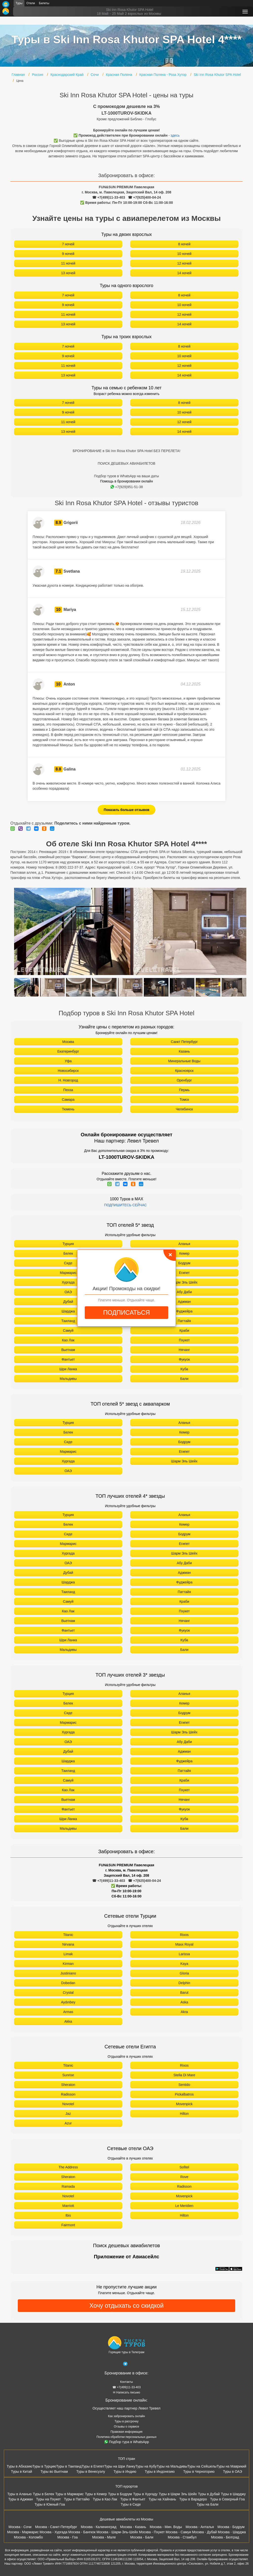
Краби (184, 1330)
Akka (68, 2021)
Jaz (68, 2114)
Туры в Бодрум (120, 2494)
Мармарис (68, 1273)
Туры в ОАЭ (232, 2471)
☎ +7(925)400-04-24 (144, 197)
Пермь (184, 1090)
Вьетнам (68, 1350)
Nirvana (68, 1944)
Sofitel (184, 2167)
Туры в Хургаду (145, 2494)
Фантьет (68, 1359)
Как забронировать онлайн (126, 2416)
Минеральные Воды (184, 1061)
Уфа (68, 1061)
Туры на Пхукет (48, 2499)
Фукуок (184, 1359)
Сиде (68, 1263)
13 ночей (68, 273)
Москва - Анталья (200, 2527)
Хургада (68, 1282)
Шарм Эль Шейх (184, 1282)
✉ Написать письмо (126, 2392)
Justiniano (68, 1973)
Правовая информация (126, 2431)
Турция (68, 1244)
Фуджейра (184, 1311)
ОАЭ (68, 1292)
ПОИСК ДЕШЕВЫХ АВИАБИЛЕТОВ (126, 463)
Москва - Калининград (98, 2527)
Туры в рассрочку (127, 2421)
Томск (184, 1099)
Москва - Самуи (178, 2532)
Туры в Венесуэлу (90, 2471)
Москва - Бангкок (82, 2532)
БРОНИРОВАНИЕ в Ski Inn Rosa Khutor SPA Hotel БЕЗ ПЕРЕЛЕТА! (126, 451)
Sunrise (68, 2075)
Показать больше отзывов (126, 810)
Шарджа (68, 1311)
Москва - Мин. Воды (166, 2527)
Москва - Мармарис (23, 2532)
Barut (184, 1992)
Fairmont (68, 2225)
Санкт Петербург (184, 1042)
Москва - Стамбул (182, 2537)
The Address (68, 2167)
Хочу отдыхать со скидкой (126, 2305)
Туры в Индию (124, 2471)
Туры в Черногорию (198, 2471)
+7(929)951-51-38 (126, 487)
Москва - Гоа (67, 2537)
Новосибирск (68, 1071)
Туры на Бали (207, 2504)
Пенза (68, 1090)
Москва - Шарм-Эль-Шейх (117, 2532)
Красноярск (184, 1071)
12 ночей (184, 263)
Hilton (184, 2114)
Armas (68, 2012)
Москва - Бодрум (230, 2527)
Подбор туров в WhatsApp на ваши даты (126, 476)
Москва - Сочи (19, 2527)
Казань (184, 1051)
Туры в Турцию (44, 2466)
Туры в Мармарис (69, 2494)
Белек (68, 1253)
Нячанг (184, 1350)
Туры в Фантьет (132, 2499)
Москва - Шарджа (232, 2532)
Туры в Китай (21, 2471)
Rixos (184, 1935)
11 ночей (68, 263)
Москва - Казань (133, 2527)
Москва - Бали (141, 2537)
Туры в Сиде (131, 2504)
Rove (184, 2177)
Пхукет (184, 1340)
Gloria (184, 1973)
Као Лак (68, 1340)
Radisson (68, 2094)
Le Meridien (184, 2206)
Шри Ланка (68, 1369)
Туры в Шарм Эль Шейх (178, 2494)
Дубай (68, 1302)
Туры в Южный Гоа (50, 2504)
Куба (184, 1369)
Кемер (184, 1253)
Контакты (126, 2382)
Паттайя (184, 1321)
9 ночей (68, 254)
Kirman (68, 1964)
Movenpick (184, 2104)
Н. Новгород (68, 1080)
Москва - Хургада (53, 2532)
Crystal (68, 1992)
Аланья (184, 1244)
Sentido (184, 2085)
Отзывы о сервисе (126, 2426)
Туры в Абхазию (19, 2466)
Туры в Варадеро (193, 2499)
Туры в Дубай (209, 2494)
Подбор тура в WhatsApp (126, 2442)
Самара (68, 1099)
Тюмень (68, 1109)
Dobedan (68, 1983)
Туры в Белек (43, 2494)
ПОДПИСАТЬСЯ (126, 1312)
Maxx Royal (184, 1944)
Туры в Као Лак (105, 2499)
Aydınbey (68, 2002)
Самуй (68, 1330)
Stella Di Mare (184, 2075)
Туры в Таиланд (69, 2466)
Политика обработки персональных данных (127, 2437)
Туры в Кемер (96, 2494)
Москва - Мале (104, 2537)
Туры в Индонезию (160, 2471)
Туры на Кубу (146, 2466)
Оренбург (184, 1080)
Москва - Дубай (204, 2532)
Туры (19, 3)
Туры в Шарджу (233, 2494)
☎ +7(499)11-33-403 (108, 197)
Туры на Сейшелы (201, 2466)
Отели (30, 3)
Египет (184, 1273)
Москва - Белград (225, 2537)
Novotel (68, 2104)
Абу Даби (184, 1292)
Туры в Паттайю (77, 2499)
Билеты (44, 3)
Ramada (68, 2186)
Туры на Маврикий (231, 2466)
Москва (68, 1042)
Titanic (68, 1935)
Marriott (68, 2206)
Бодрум (184, 1263)
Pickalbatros (184, 2094)
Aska (184, 2002)
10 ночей (184, 254)
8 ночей (184, 244)
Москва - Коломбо (28, 2537)
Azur (68, 2123)
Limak (68, 1954)
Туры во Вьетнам (54, 2471)
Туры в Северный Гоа (227, 2499)
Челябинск (184, 1109)
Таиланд (68, 1321)
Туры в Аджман (20, 2499)
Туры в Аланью (19, 2494)
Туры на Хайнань (162, 2499)
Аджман (184, 1302)
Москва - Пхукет (152, 2532)
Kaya (184, 1964)
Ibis (68, 2215)
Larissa (184, 1954)
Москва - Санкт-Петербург (56, 2527)
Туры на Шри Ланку (119, 2466)
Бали (184, 1379)
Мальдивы (68, 1379)
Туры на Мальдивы (172, 2466)
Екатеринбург (68, 1051)
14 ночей (184, 273)
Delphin (184, 1983)
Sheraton (68, 2085)
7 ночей (68, 244)
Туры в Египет (93, 2466)
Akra (184, 2012)
